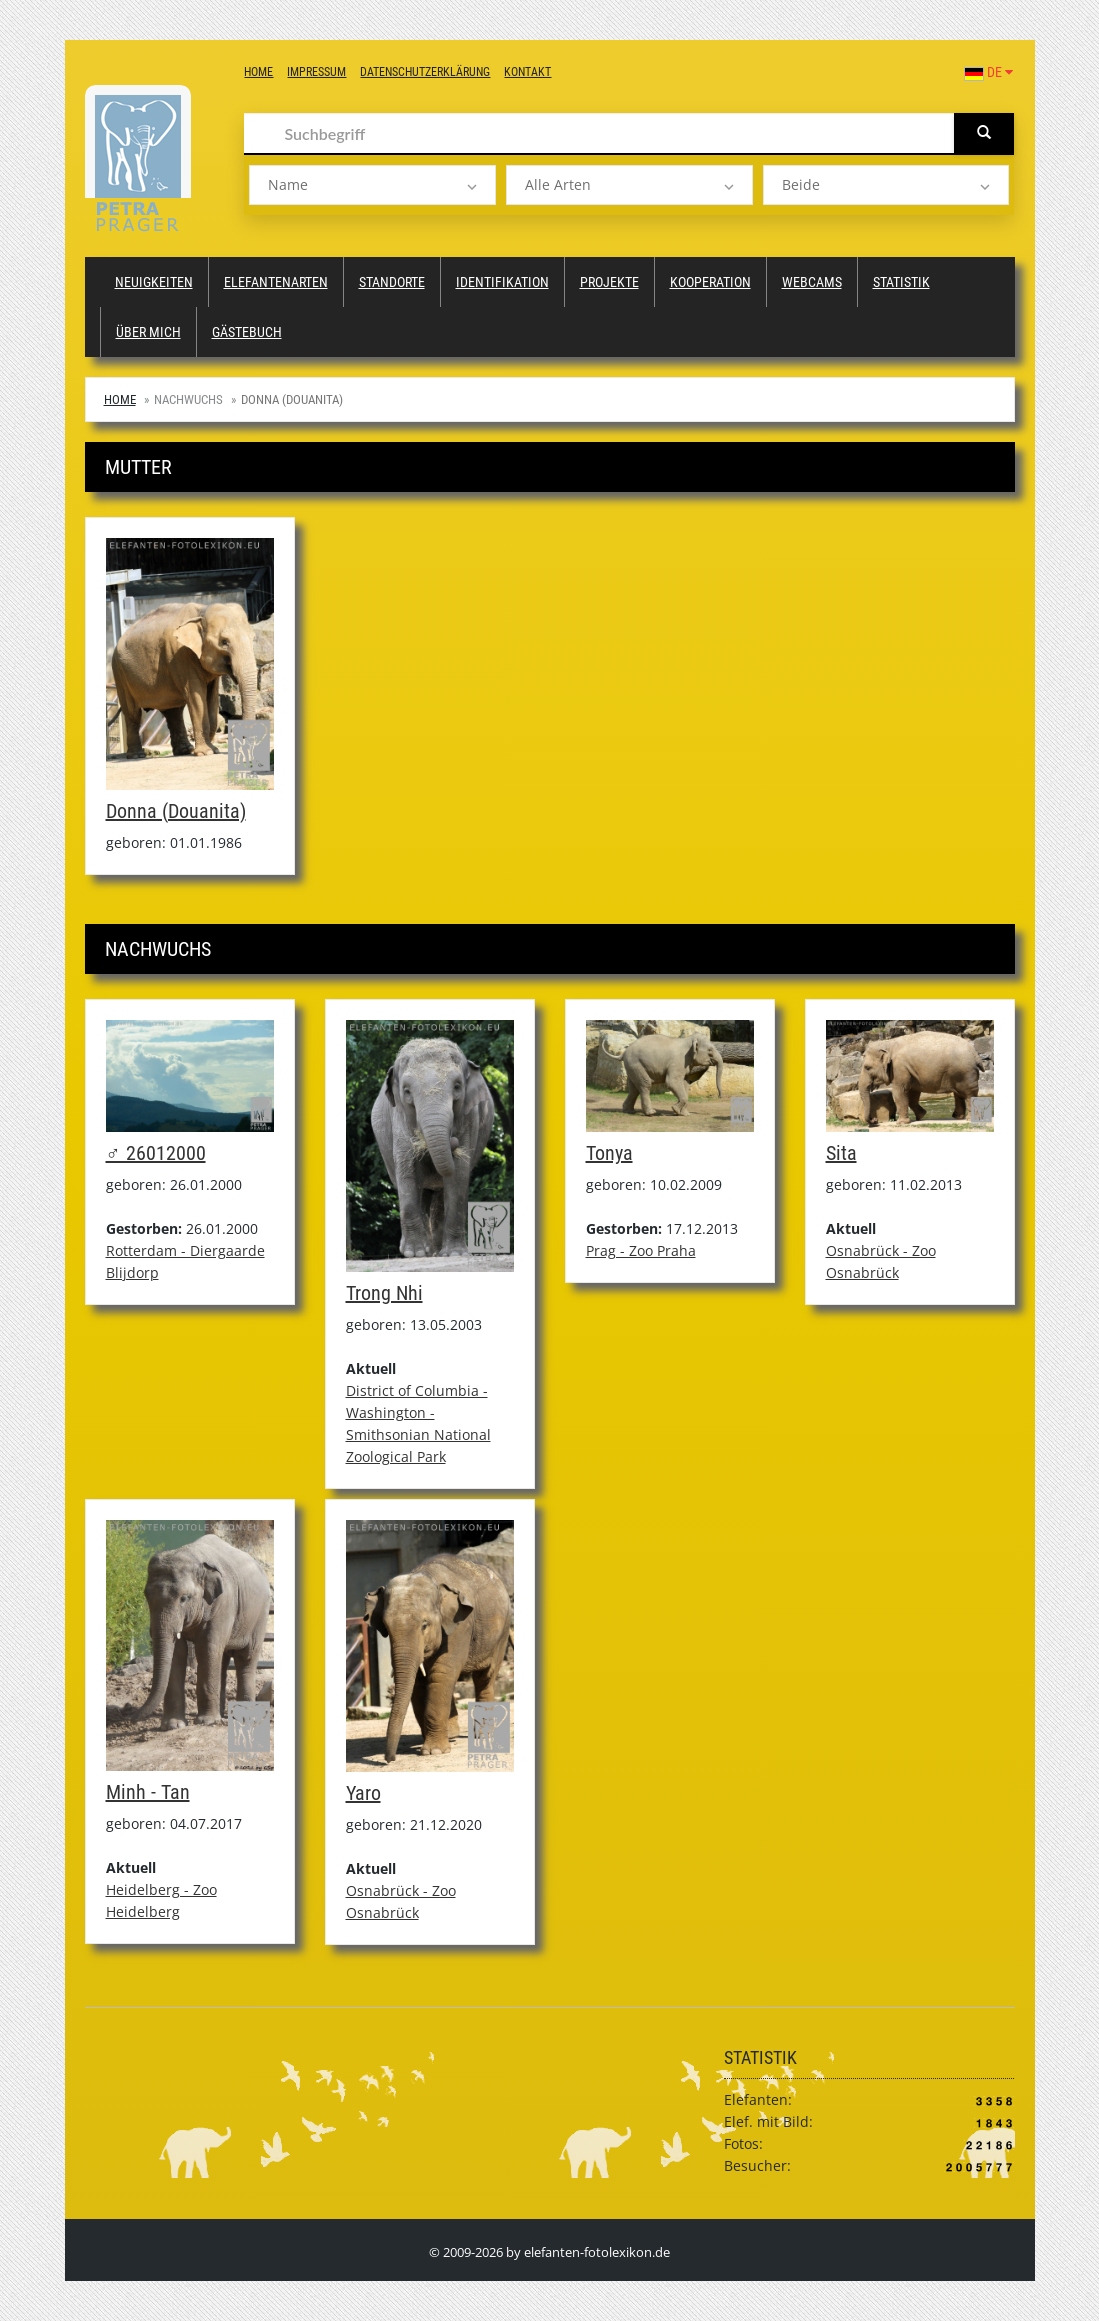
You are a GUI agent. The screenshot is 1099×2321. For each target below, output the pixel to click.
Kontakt (527, 72)
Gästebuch (247, 332)
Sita (841, 1153)
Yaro (363, 1793)
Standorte (392, 282)
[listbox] (372, 185)
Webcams (812, 282)
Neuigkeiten (154, 282)
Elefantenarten (276, 282)
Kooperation (710, 282)
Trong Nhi (384, 1293)
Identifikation (502, 282)
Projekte (609, 282)
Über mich (148, 332)
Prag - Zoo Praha (641, 1250)
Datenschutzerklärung (425, 72)
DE (988, 72)
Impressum (316, 72)
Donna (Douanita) (176, 811)
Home (258, 72)
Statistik (901, 282)
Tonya (609, 1153)
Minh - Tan (148, 1792)
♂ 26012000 (156, 1153)
